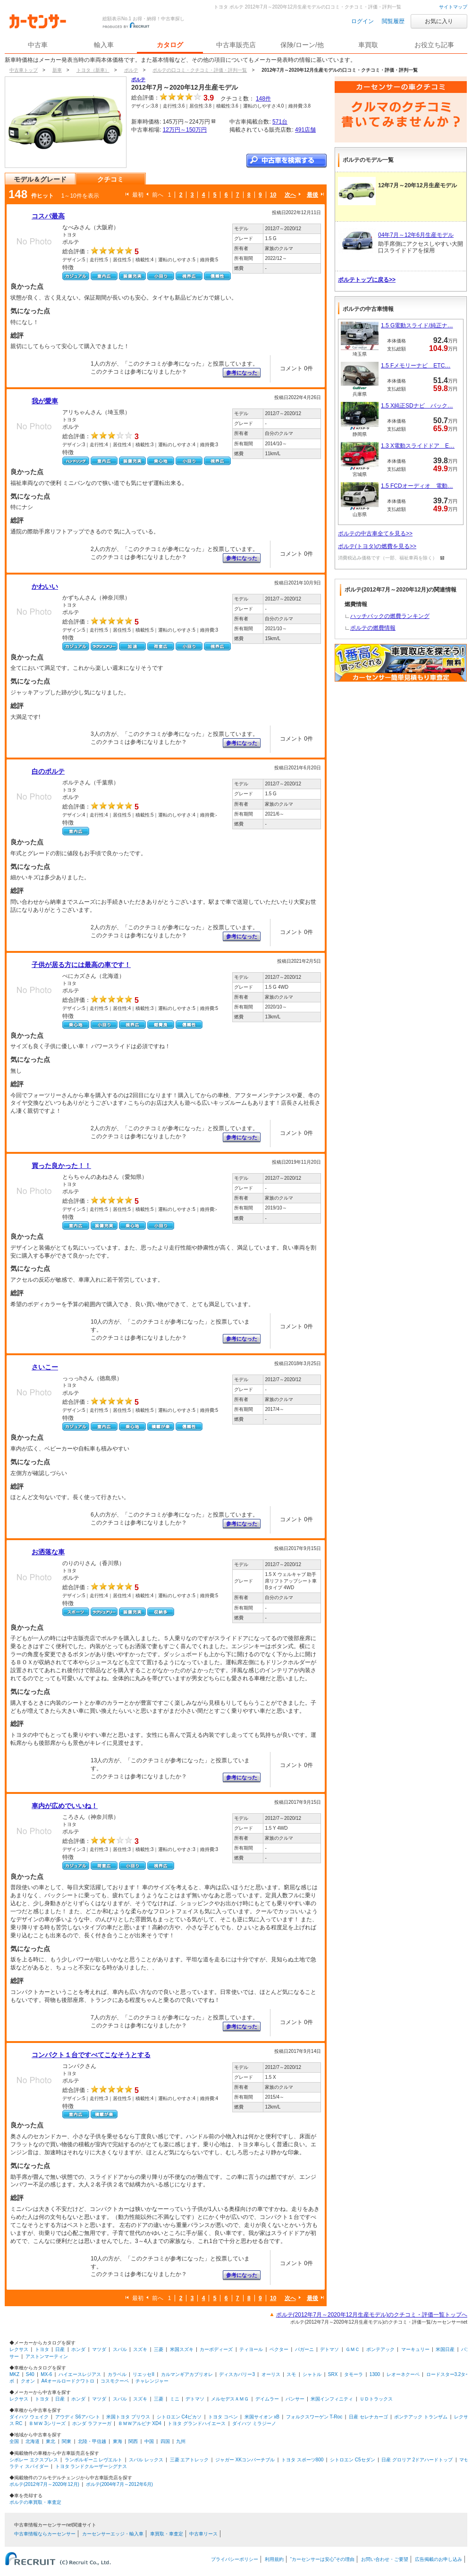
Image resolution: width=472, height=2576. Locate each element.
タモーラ (353, 2374)
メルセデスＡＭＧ (230, 2398)
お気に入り (439, 21)
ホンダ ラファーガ (91, 2423)
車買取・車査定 (166, 2533)
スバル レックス (146, 2459)
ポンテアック (380, 2349)
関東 (66, 2441)
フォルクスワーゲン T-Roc (314, 2416)
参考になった (241, 372)
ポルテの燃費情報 (373, 628)
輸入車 (104, 45)
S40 (30, 2374)
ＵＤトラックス (376, 2398)
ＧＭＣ (353, 2349)
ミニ (174, 2398)
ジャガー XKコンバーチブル (245, 2459)
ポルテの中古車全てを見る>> (375, 533)
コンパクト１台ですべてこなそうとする (91, 2055)
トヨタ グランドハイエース (197, 2423)
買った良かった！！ (61, 1165)
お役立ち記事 (434, 45)
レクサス (18, 2349)
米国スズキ (182, 2349)
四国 (165, 2441)
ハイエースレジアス (80, 2374)
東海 (117, 2441)
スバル (120, 2349)
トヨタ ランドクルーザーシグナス (91, 2466)
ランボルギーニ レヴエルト (94, 2459)
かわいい (45, 586)
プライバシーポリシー (234, 2559)
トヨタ (42, 2349)
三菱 (158, 2349)
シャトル (312, 2374)
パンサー (295, 2398)
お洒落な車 (48, 1552)
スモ (291, 2374)
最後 (312, 195)
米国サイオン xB (261, 2416)
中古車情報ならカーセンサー (45, 2533)
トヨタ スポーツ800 (302, 2459)
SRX (333, 2374)
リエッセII (143, 2374)
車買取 (368, 45)
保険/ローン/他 (302, 45)
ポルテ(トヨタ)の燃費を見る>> (377, 546)
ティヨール (251, 2349)
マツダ (99, 2349)
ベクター (279, 2349)
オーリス (270, 2374)
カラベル (117, 2374)
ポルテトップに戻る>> (367, 279)
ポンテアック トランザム (420, 2416)
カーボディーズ (216, 2349)
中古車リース (203, 2533)
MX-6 (46, 2374)
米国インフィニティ (332, 2398)
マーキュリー (415, 2349)
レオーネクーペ (403, 2374)
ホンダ (78, 2349)
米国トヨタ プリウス (128, 2416)
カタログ (170, 45)
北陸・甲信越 (92, 2441)
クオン (28, 2381)
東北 (50, 2441)
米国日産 (445, 2349)
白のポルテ (48, 771)
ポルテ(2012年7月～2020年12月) (44, 2484)
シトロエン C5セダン (352, 2459)
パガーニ (304, 2349)
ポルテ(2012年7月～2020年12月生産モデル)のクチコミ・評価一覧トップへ (371, 2314)
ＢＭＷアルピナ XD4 (139, 2423)
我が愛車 (45, 401)
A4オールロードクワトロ (67, 2381)
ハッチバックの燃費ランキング (390, 616)
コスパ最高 (48, 216)
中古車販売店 (236, 45)
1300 (375, 2374)
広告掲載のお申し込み (438, 2559)
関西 (133, 2441)
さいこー (45, 1367)
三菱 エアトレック (189, 2459)
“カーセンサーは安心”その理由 (322, 2559)
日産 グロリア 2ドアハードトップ (417, 2459)
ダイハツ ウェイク (29, 2416)
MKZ (14, 2374)
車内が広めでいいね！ (65, 1805)
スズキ (140, 2349)
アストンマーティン (46, 2356)
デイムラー (267, 2398)
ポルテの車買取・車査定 (35, 2502)
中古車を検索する (286, 161)
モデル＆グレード (40, 179)
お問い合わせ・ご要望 (384, 2559)
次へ (290, 195)
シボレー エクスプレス (33, 2459)
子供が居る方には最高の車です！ (81, 964)
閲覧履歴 (393, 21)
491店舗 (305, 129)
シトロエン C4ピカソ (179, 2416)
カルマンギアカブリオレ (187, 2374)
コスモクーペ (115, 2381)
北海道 (32, 2441)
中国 (149, 2441)
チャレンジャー (152, 2381)
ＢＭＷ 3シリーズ (47, 2423)
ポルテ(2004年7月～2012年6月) (119, 2484)
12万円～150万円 (185, 129)
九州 (180, 2441)
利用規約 (274, 2559)
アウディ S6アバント (77, 2416)
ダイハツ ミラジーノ (254, 2423)
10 (273, 195)
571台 (279, 121)
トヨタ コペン (223, 2416)
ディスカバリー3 (237, 2374)
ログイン (362, 21)
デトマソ (329, 2349)
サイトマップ (453, 6)
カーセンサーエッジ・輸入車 (112, 2533)
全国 (14, 2441)
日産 (60, 2349)
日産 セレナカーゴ (368, 2416)
